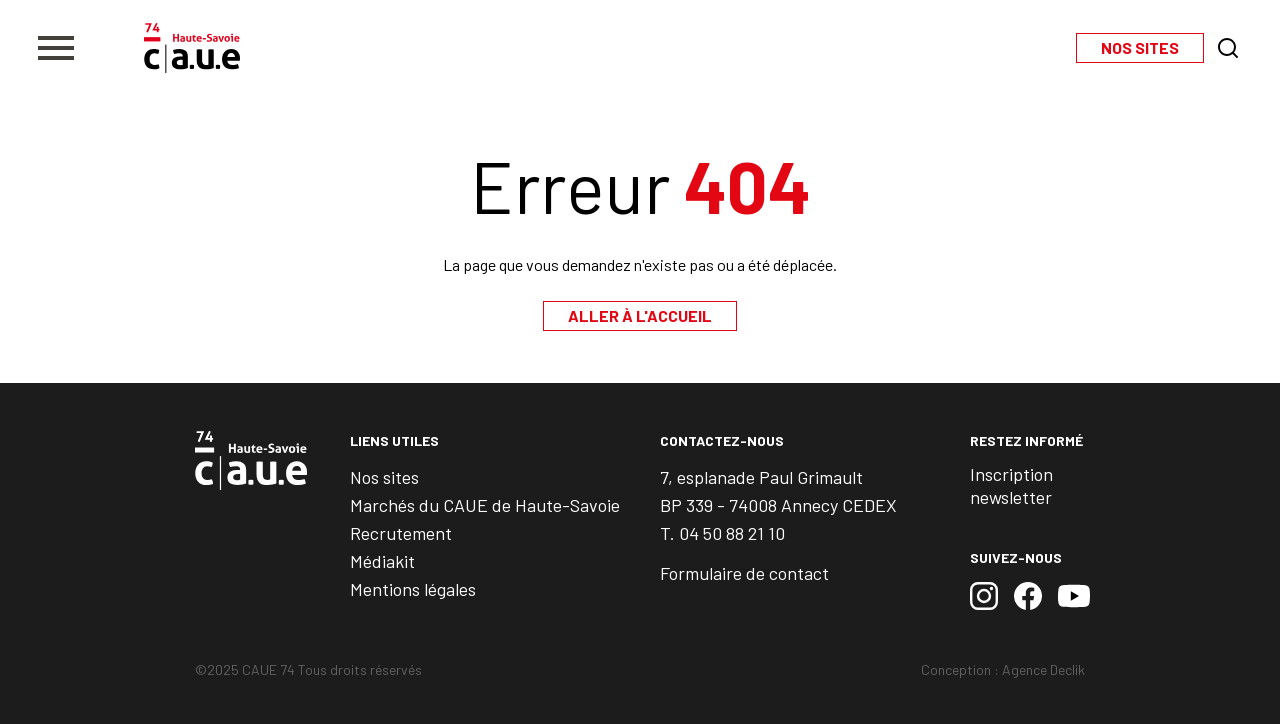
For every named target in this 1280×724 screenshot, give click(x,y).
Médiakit (382, 561)
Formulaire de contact (744, 573)
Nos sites (384, 477)
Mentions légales (413, 589)
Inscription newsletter (1011, 485)
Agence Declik (1043, 669)
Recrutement (401, 533)
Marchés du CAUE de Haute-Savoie (485, 505)
